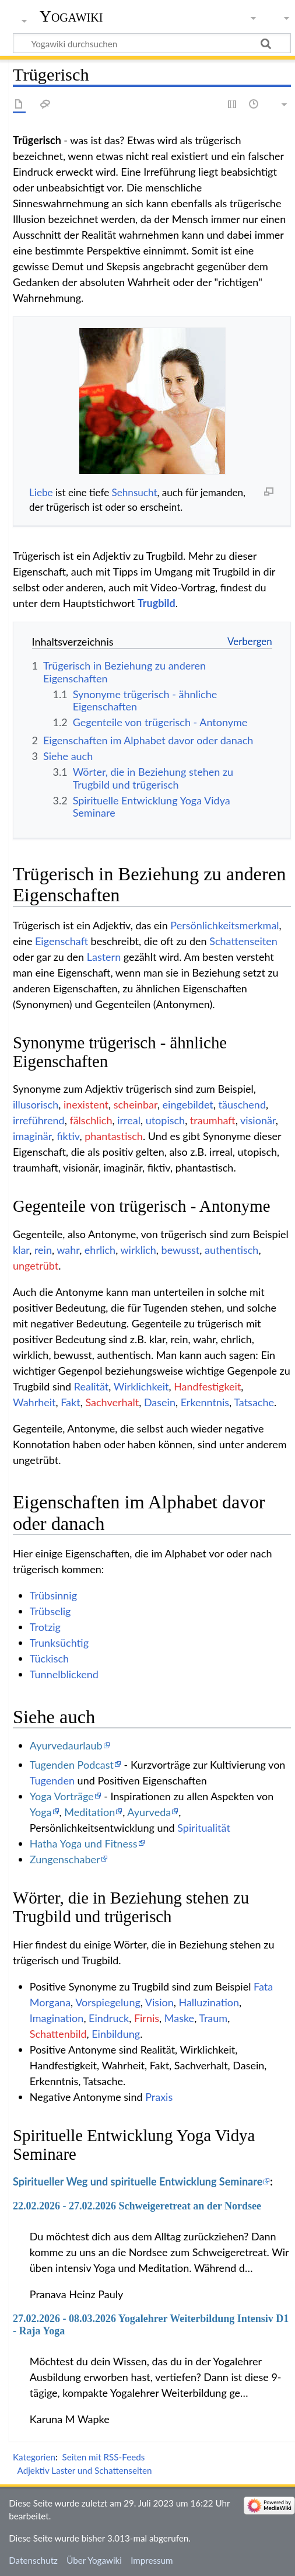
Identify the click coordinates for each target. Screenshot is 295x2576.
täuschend (242, 1104)
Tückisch (49, 1658)
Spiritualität (203, 1827)
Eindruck (109, 2018)
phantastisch (114, 1136)
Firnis (146, 2018)
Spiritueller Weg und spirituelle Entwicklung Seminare (137, 2181)
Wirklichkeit (141, 1386)
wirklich (138, 1249)
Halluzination (208, 2002)
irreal (129, 1120)
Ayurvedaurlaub (66, 1745)
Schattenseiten (243, 941)
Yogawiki (71, 16)
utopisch (165, 1120)
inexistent (86, 1104)
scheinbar (135, 1104)
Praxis (159, 2096)
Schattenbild (58, 2033)
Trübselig (50, 1611)
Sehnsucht (134, 492)
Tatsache (254, 1402)
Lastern (104, 956)
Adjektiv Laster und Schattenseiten (84, 2470)
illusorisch (35, 1104)
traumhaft (213, 1120)
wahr (68, 1249)
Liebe (41, 492)
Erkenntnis (205, 1402)
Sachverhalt (112, 1402)
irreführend (39, 1120)
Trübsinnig (53, 1595)
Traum (213, 2018)
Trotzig (45, 1626)
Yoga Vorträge (62, 1796)
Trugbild (156, 603)
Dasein (159, 1402)
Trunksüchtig (59, 1642)
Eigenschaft (61, 941)
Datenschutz (33, 2560)
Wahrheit (34, 1402)
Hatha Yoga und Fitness (84, 1843)
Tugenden (52, 1780)
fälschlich (90, 1120)
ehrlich (100, 1249)
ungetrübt (35, 1265)
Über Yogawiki (94, 2560)
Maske (179, 2018)
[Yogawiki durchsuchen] (151, 43)
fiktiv (68, 1136)
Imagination (57, 2018)
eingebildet (188, 1104)
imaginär (32, 1136)
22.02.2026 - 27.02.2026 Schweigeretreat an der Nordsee (137, 2206)
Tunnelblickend (64, 1674)
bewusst (180, 1249)
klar (21, 1249)
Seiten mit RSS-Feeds (103, 2457)
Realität (91, 1386)
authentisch (231, 1249)
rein (43, 1249)
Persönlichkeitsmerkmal (224, 925)
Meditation (89, 1811)
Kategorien (34, 2457)
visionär (258, 1120)
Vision (159, 2002)
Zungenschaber (65, 1859)
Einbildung (116, 2033)
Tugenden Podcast (72, 1764)
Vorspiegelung (108, 2002)
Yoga (41, 1811)
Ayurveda (149, 1811)
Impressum (152, 2560)
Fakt (70, 1402)
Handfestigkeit (207, 1386)
